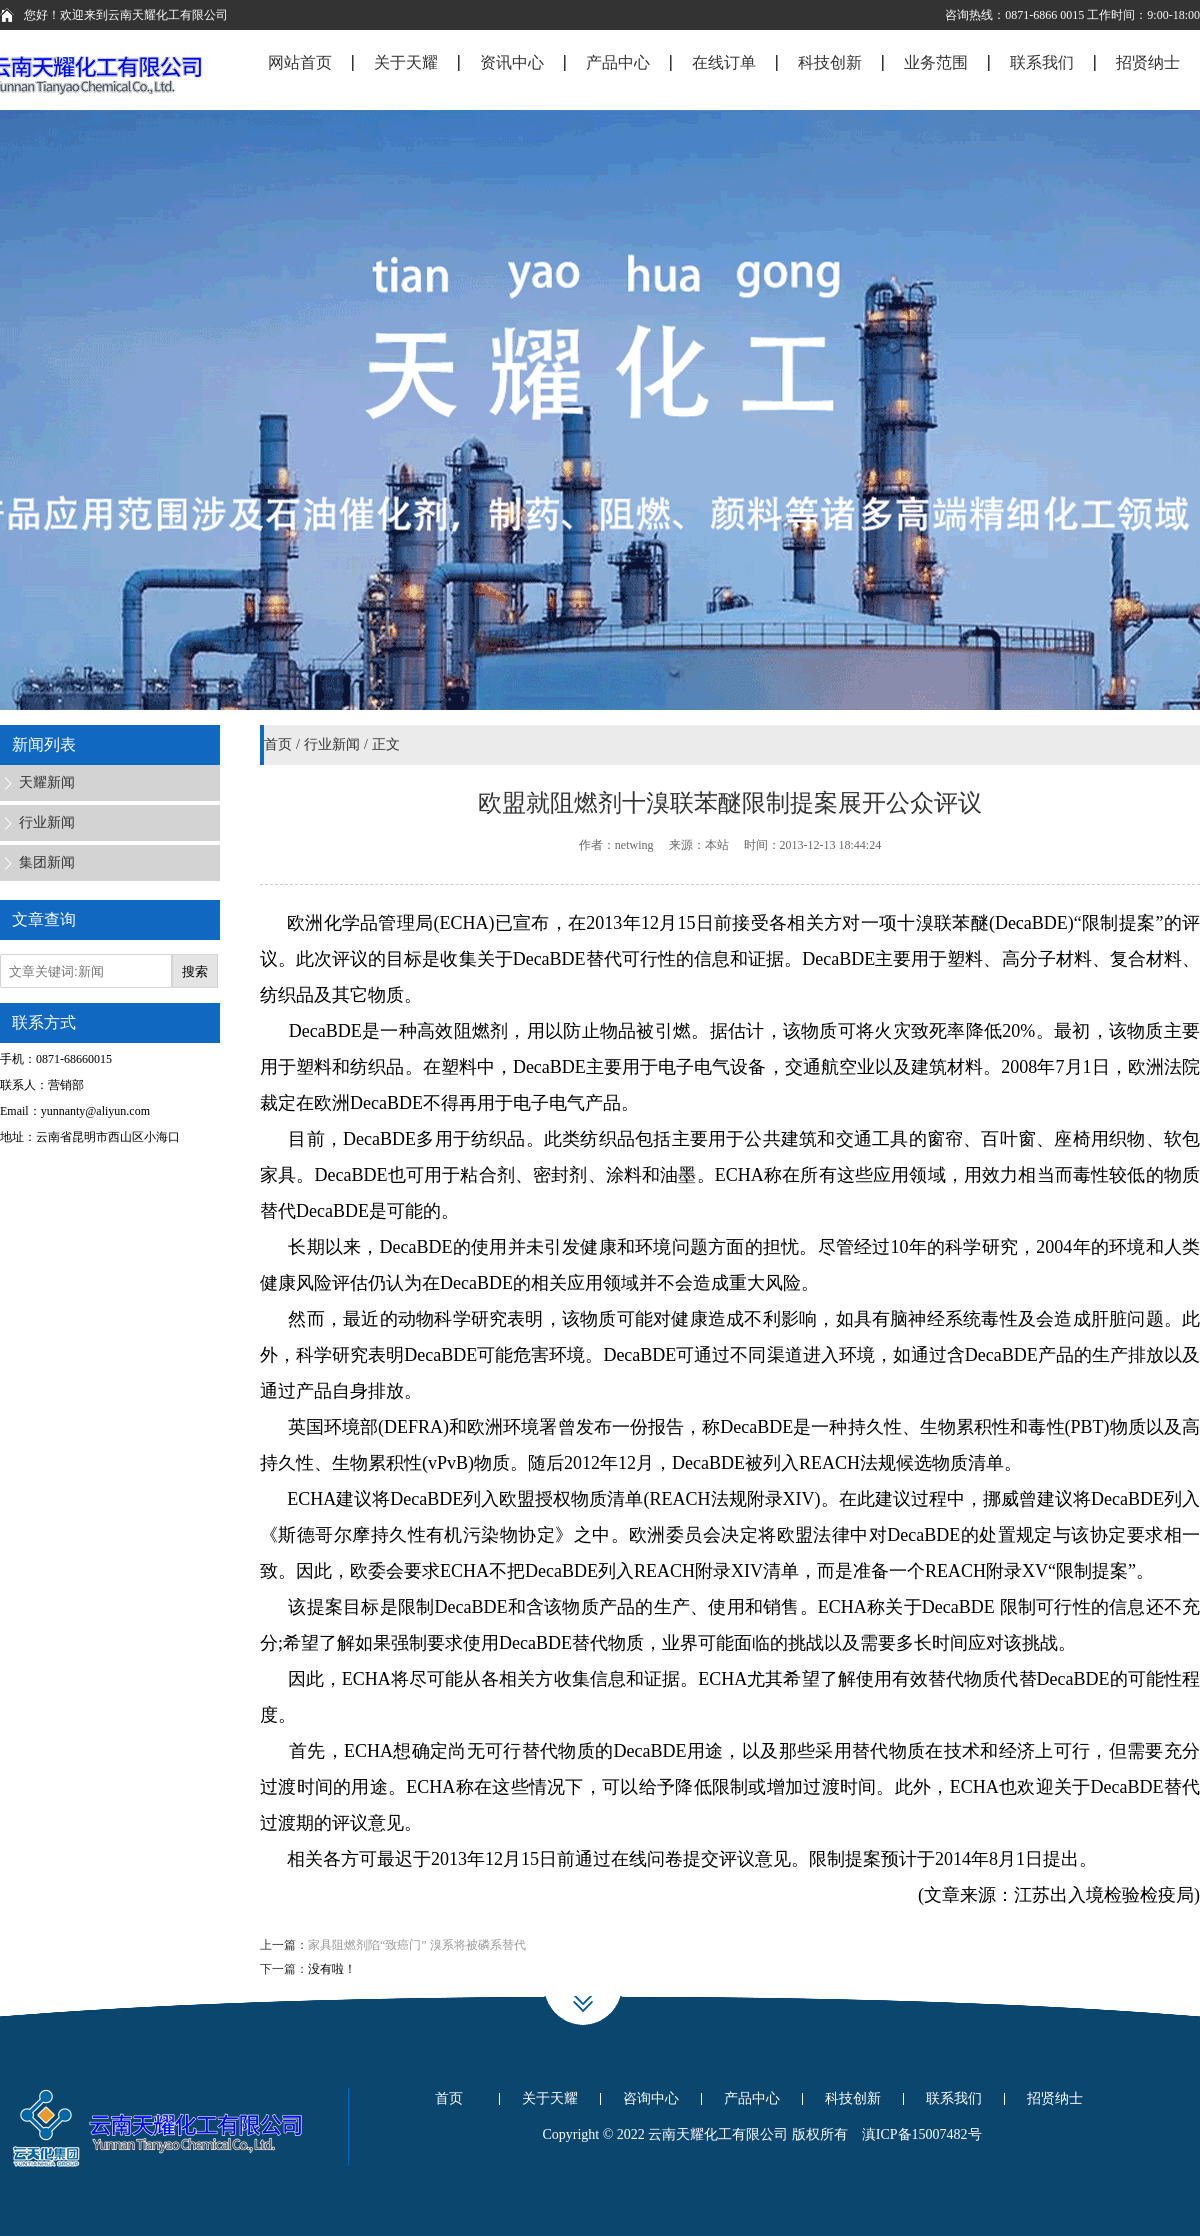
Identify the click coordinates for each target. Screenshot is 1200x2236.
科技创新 (853, 2098)
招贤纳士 (1055, 2098)
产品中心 (752, 2098)
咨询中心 (651, 2098)
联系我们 (954, 2098)
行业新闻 (332, 744)
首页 (278, 744)
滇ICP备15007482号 (922, 2134)
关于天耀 (550, 2098)
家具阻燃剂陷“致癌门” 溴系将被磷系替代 (417, 1945)
